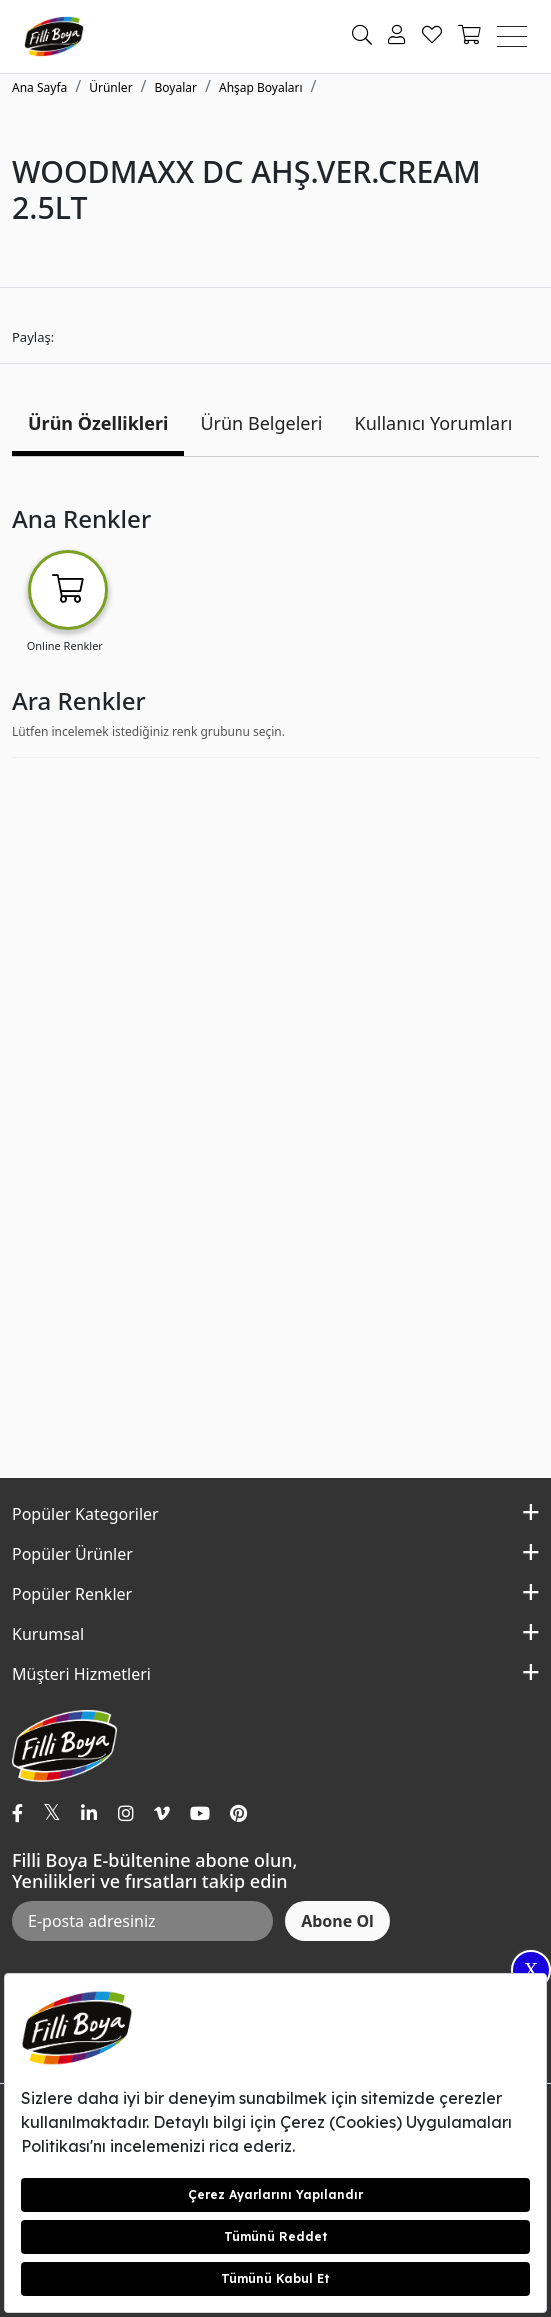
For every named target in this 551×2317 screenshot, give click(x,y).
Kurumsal (48, 1634)
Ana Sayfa (39, 87)
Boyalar (176, 87)
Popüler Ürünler (72, 1554)
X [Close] (531, 1970)
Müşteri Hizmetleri (81, 1674)
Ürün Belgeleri (261, 423)
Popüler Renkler (72, 1594)
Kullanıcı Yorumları (434, 423)
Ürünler (110, 87)
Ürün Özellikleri (98, 423)
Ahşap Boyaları (261, 87)
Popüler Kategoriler (85, 1514)
